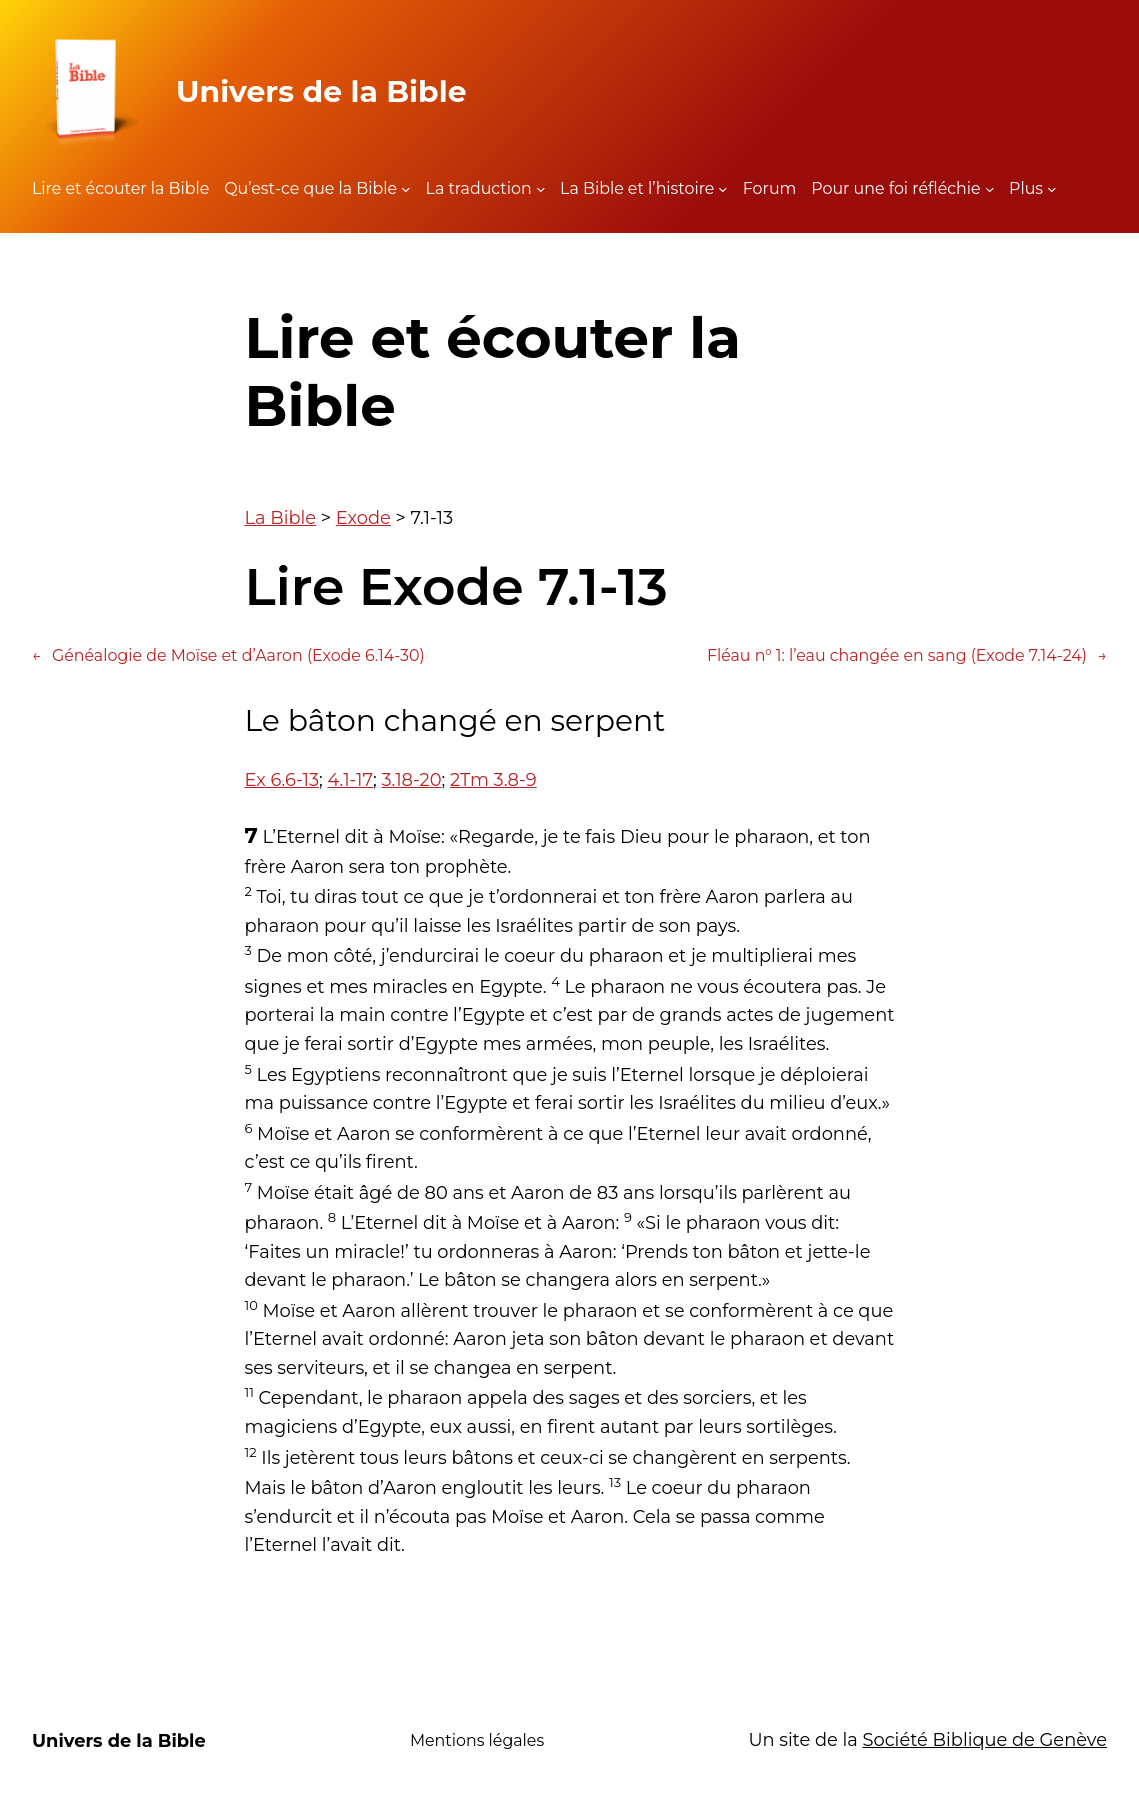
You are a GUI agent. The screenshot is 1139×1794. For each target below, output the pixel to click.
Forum (770, 188)
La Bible (281, 517)
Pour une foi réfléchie (895, 188)
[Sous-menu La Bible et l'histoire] (723, 189)
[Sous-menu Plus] (1052, 189)
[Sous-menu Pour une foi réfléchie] (990, 189)
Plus (1026, 188)
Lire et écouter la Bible (120, 188)
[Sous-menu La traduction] (541, 189)
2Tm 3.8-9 (493, 779)
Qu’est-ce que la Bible (310, 188)
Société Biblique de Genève (985, 1739)
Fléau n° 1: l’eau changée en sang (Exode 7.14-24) (907, 655)
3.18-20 (412, 779)
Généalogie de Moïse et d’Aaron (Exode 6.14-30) (228, 655)
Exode (363, 517)
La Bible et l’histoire (637, 188)
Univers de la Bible (321, 91)
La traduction (479, 188)
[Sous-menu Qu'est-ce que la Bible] (406, 189)
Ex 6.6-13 (282, 779)
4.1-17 (350, 779)
